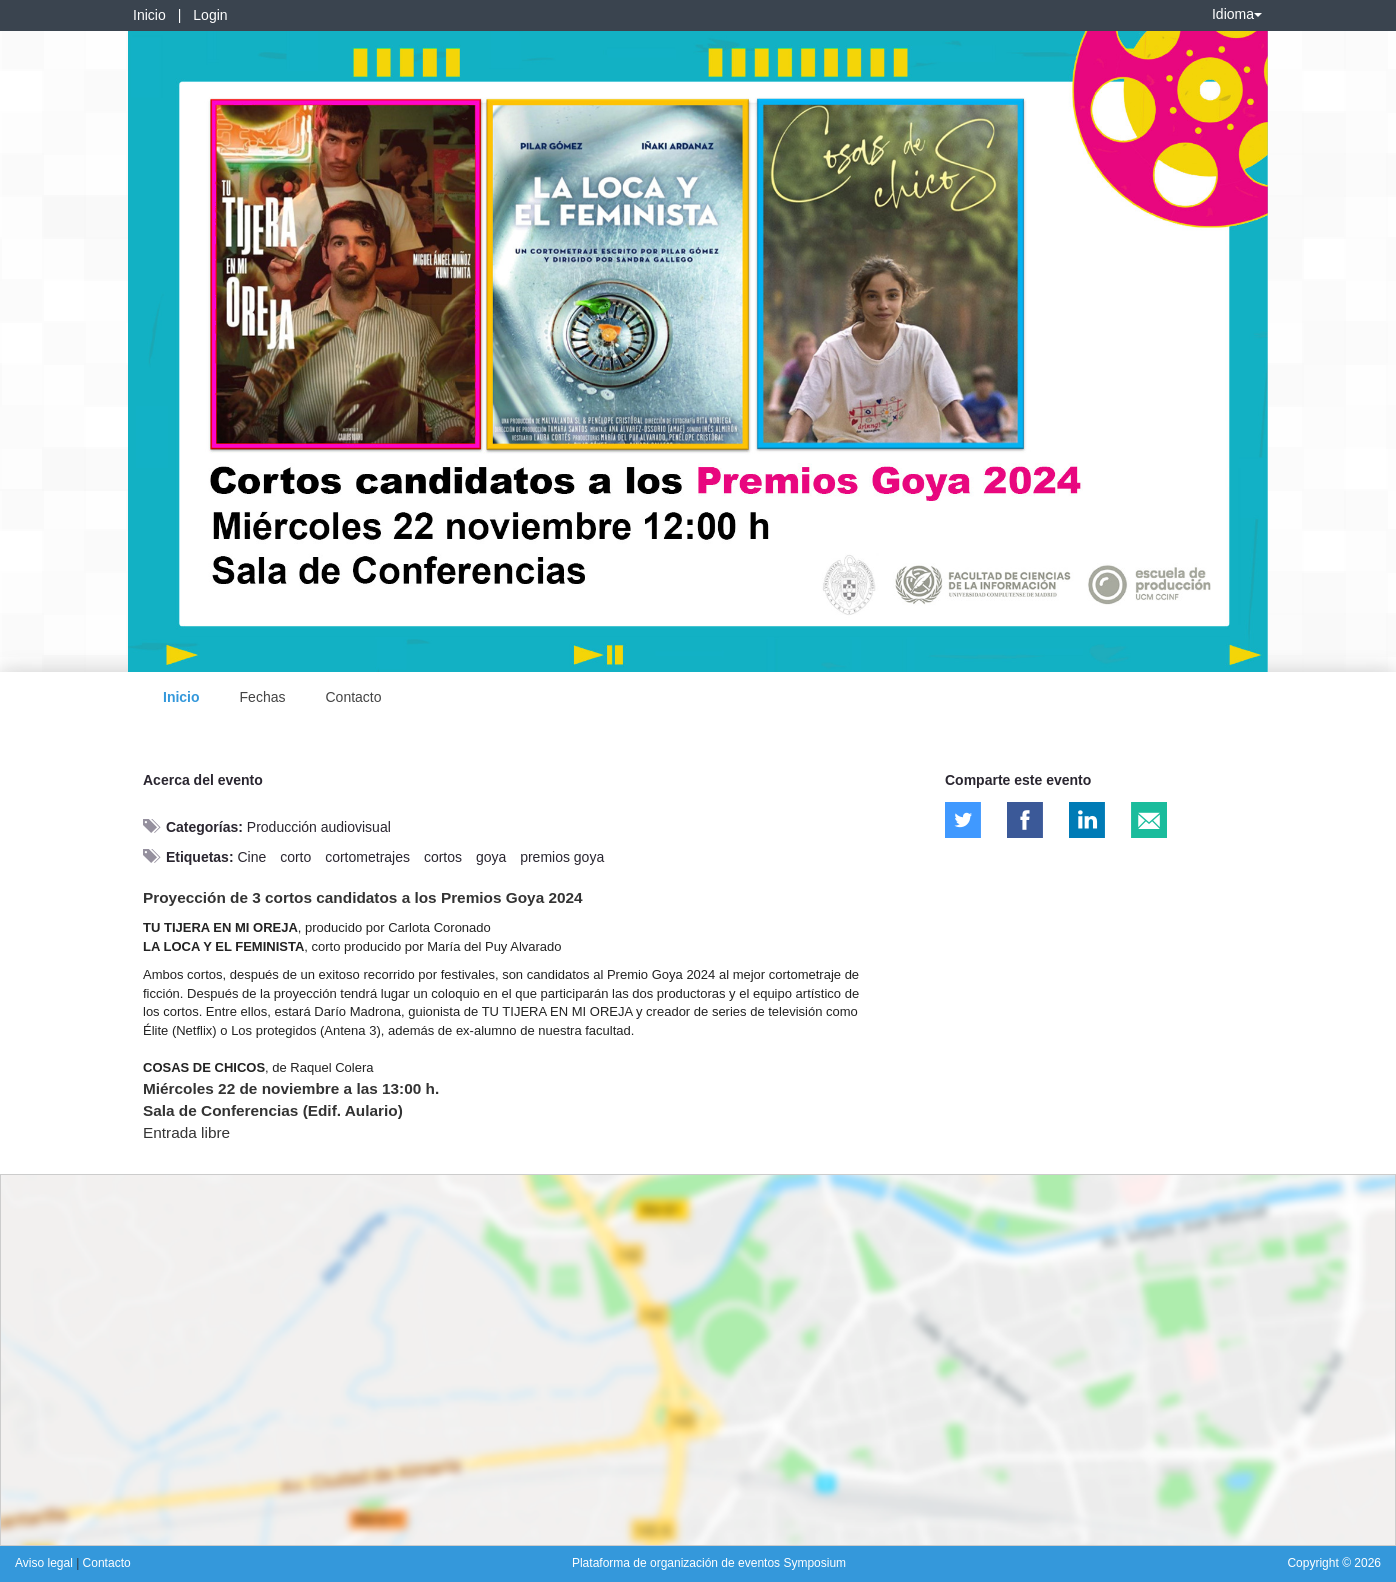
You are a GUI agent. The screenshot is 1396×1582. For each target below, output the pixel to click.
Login (210, 15)
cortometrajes (367, 857)
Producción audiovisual (319, 827)
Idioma (1237, 14)
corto (295, 857)
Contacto (353, 697)
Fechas (263, 697)
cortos (443, 857)
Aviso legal (45, 1563)
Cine (251, 857)
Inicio (149, 15)
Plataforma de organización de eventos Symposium (709, 1563)
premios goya (562, 857)
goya (491, 857)
